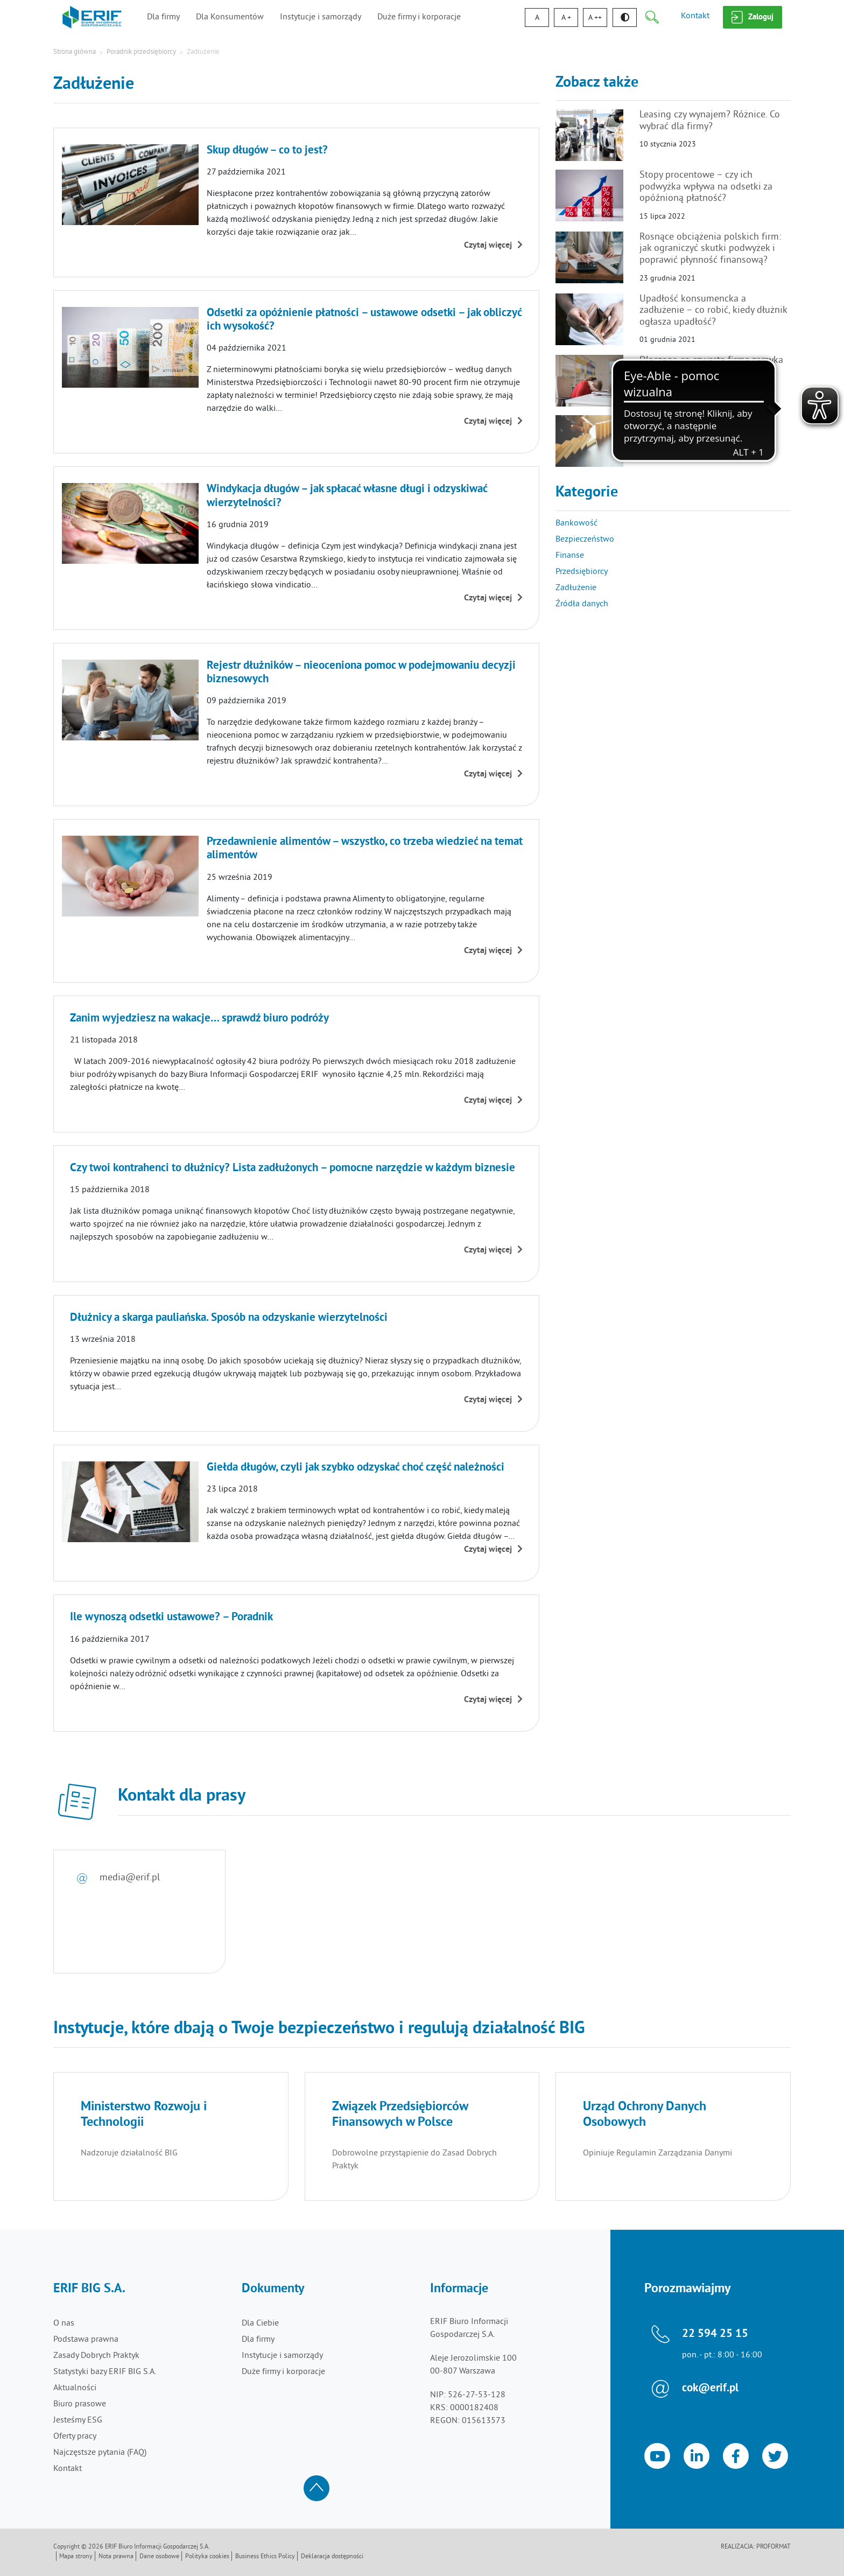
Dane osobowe (159, 2557)
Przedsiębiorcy (581, 571)
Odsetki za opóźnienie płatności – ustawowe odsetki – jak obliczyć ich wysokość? (364, 320)
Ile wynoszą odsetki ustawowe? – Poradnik (171, 1618)
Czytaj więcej (493, 245)
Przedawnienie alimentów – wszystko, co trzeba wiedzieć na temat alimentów (365, 849)
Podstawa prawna (85, 2339)
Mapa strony (76, 2557)
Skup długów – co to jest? (267, 151)
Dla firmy (163, 17)
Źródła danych (581, 604)
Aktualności (74, 2388)
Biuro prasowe (79, 2404)
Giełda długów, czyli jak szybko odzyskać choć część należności (355, 1468)
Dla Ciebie (260, 2323)
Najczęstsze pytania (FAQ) (99, 2452)
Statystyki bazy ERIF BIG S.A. (104, 2372)
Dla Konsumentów (230, 17)
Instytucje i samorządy (320, 17)
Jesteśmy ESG (77, 2420)
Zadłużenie (575, 588)
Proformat (773, 2547)
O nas (63, 2323)
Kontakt (695, 16)
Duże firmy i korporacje (419, 17)
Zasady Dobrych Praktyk (96, 2355)
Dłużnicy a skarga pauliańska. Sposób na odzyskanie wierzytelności (229, 1318)
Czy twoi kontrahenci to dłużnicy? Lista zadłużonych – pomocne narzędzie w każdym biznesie (292, 1168)
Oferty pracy (74, 2436)
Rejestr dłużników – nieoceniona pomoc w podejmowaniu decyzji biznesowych (361, 673)
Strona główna (74, 52)
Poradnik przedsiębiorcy (141, 52)
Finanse (569, 555)
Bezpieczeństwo (584, 539)
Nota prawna (116, 2557)
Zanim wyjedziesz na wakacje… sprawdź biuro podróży (199, 1019)
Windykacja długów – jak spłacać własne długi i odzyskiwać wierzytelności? (347, 496)
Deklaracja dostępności (332, 2557)
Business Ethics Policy (265, 2557)
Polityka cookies (207, 2557)
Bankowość (576, 523)
